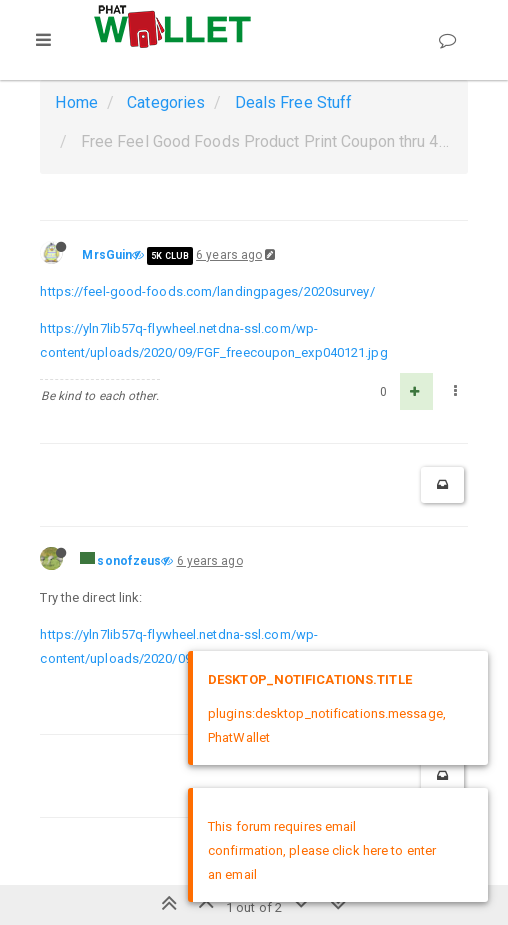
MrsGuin (107, 255)
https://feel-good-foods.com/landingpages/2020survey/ (207, 291)
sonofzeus (129, 561)
